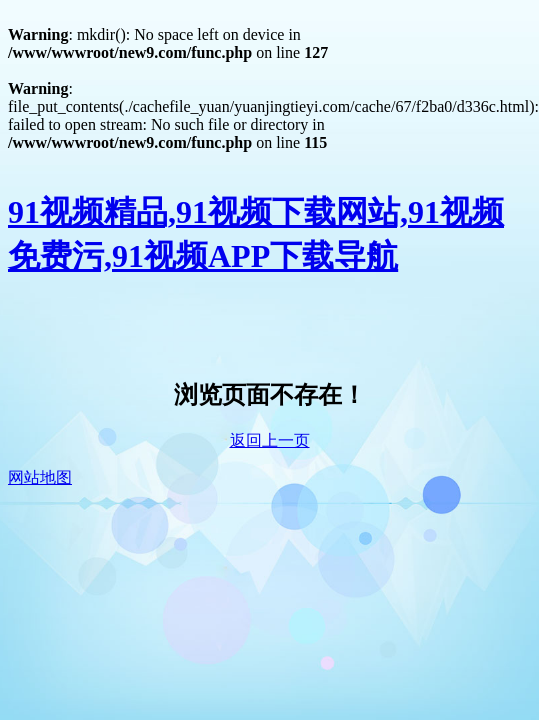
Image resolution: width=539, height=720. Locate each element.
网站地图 (40, 477)
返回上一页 (270, 440)
